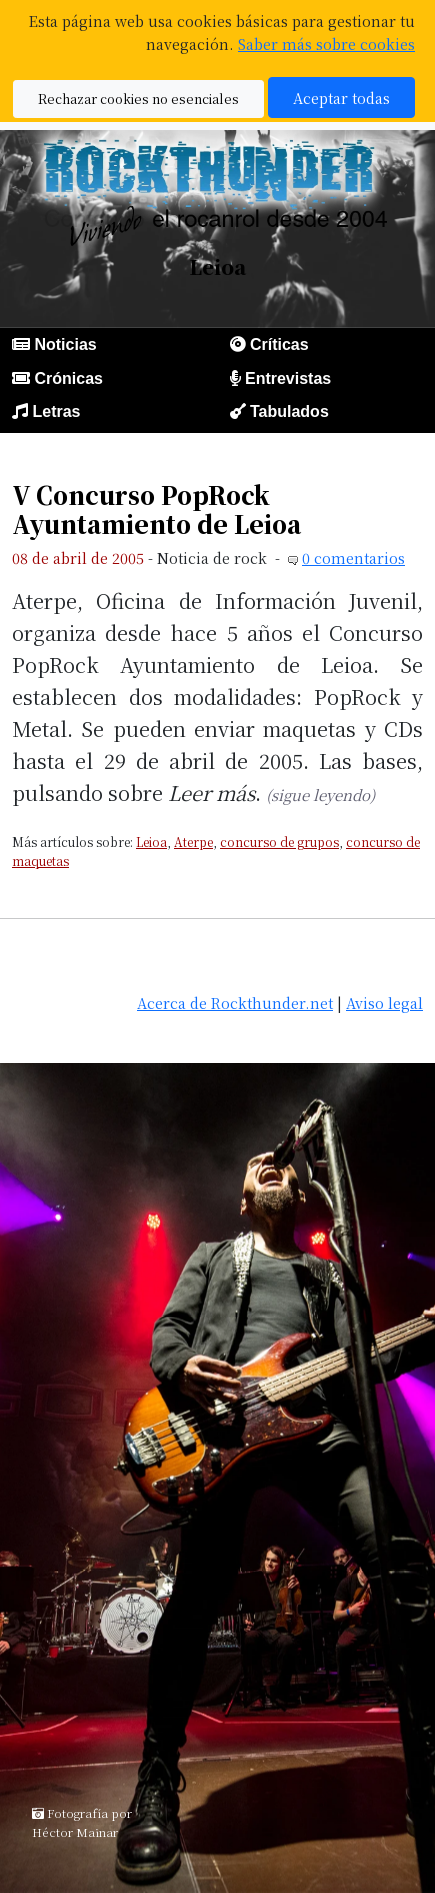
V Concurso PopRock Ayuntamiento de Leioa (156, 509)
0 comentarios (353, 557)
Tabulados (289, 411)
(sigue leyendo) (320, 794)
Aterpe (193, 841)
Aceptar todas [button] (341, 97)
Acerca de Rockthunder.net (235, 1002)
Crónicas (68, 378)
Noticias (65, 344)
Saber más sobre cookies (326, 43)
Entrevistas (288, 378)
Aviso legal (384, 1002)
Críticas (279, 344)
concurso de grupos (279, 841)
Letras (56, 411)
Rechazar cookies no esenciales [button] (138, 98)
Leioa (151, 841)
